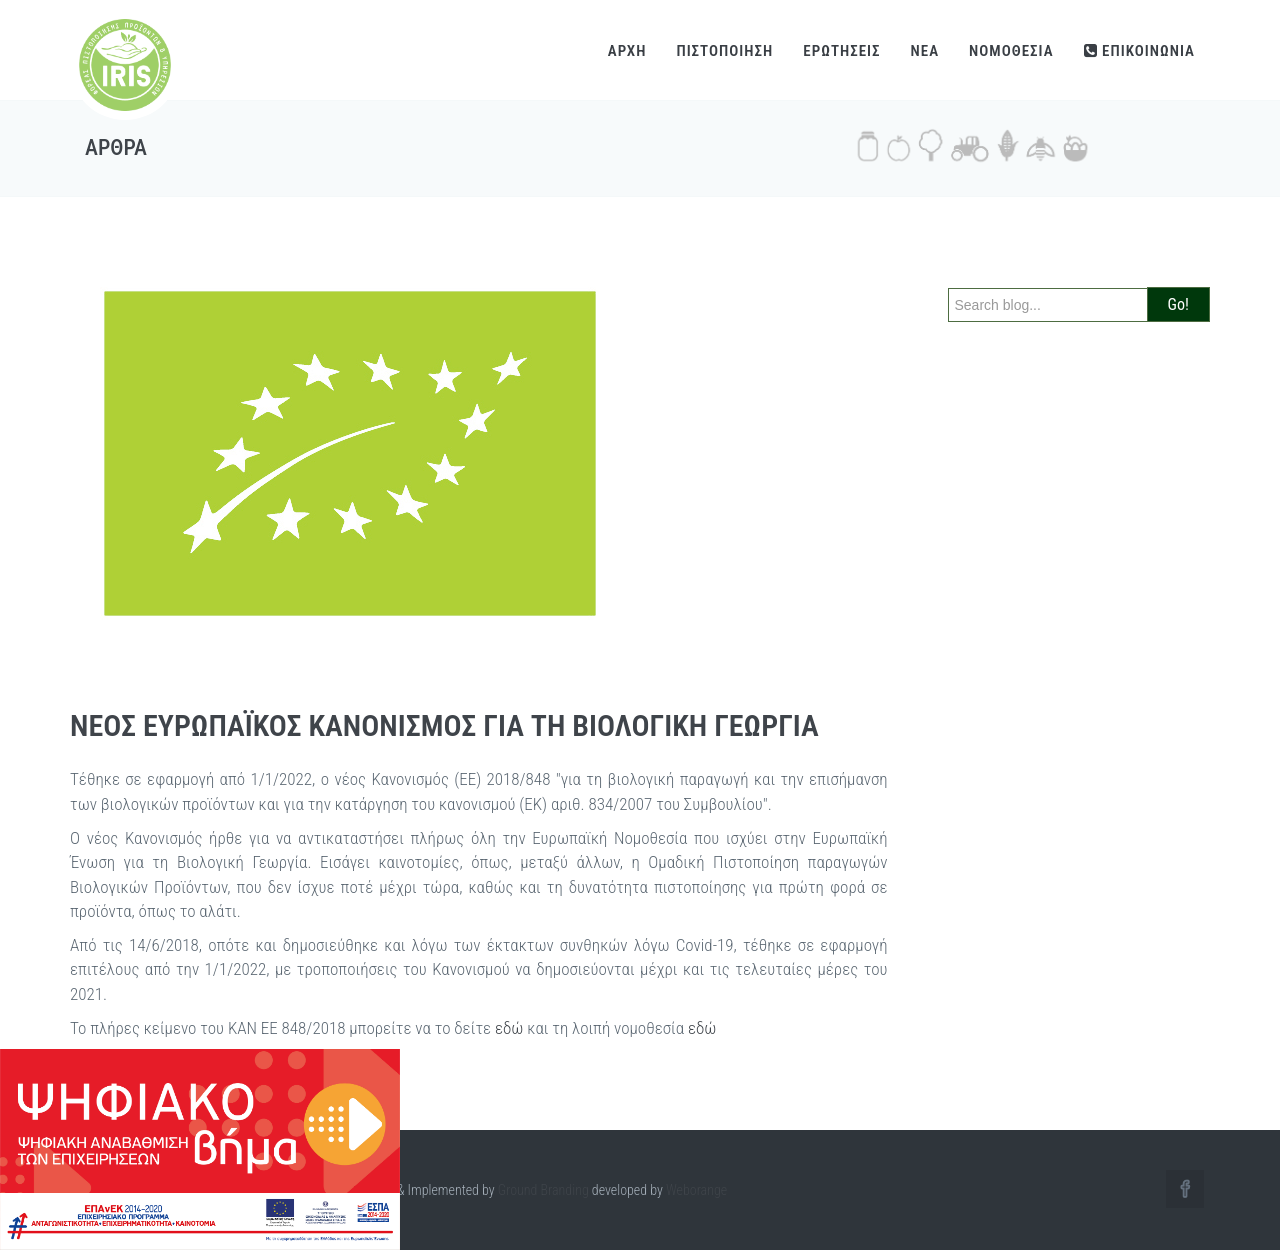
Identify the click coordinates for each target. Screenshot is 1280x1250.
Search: (975, 269)
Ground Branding (543, 1190)
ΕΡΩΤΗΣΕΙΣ (841, 51)
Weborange (696, 1190)
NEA (925, 51)
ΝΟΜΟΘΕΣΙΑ (1011, 51)
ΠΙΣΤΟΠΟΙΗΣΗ (724, 51)
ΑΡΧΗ (627, 51)
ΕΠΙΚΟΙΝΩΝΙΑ (1139, 51)
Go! (1178, 304)
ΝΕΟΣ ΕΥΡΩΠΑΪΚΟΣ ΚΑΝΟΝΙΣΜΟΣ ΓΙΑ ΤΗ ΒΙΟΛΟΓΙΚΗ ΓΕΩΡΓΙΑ (444, 725)
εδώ (509, 1028)
